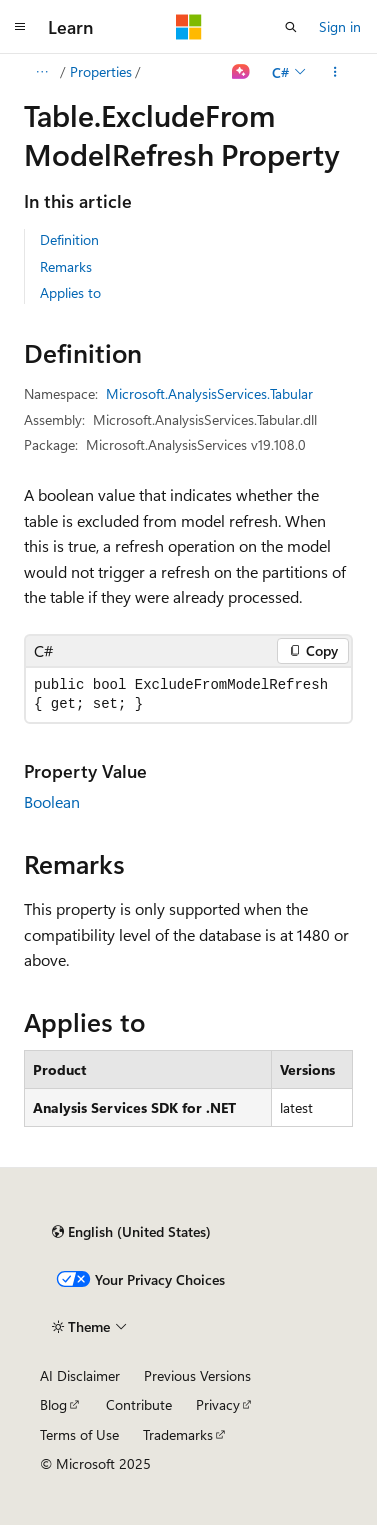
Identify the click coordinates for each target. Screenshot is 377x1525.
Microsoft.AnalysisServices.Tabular (209, 393)
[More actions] (335, 72)
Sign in (340, 26)
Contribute (139, 1404)
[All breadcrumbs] (41, 72)
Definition (69, 239)
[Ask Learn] (241, 72)
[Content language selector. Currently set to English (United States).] (131, 1232)
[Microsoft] (189, 27)
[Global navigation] (20, 27)
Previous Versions (197, 1375)
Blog (53, 1404)
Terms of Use (79, 1434)
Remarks (66, 266)
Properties (101, 71)
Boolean (52, 801)
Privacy (218, 1404)
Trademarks (178, 1434)
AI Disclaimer (80, 1375)
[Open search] (291, 27)
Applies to (70, 292)
